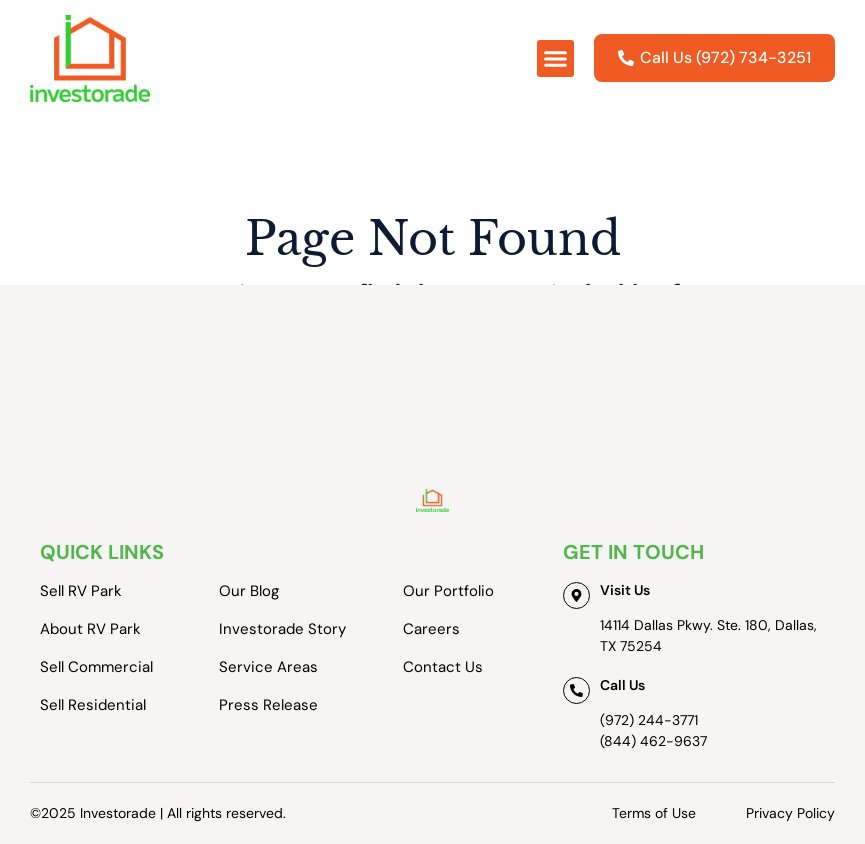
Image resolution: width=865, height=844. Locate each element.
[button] (556, 59)
